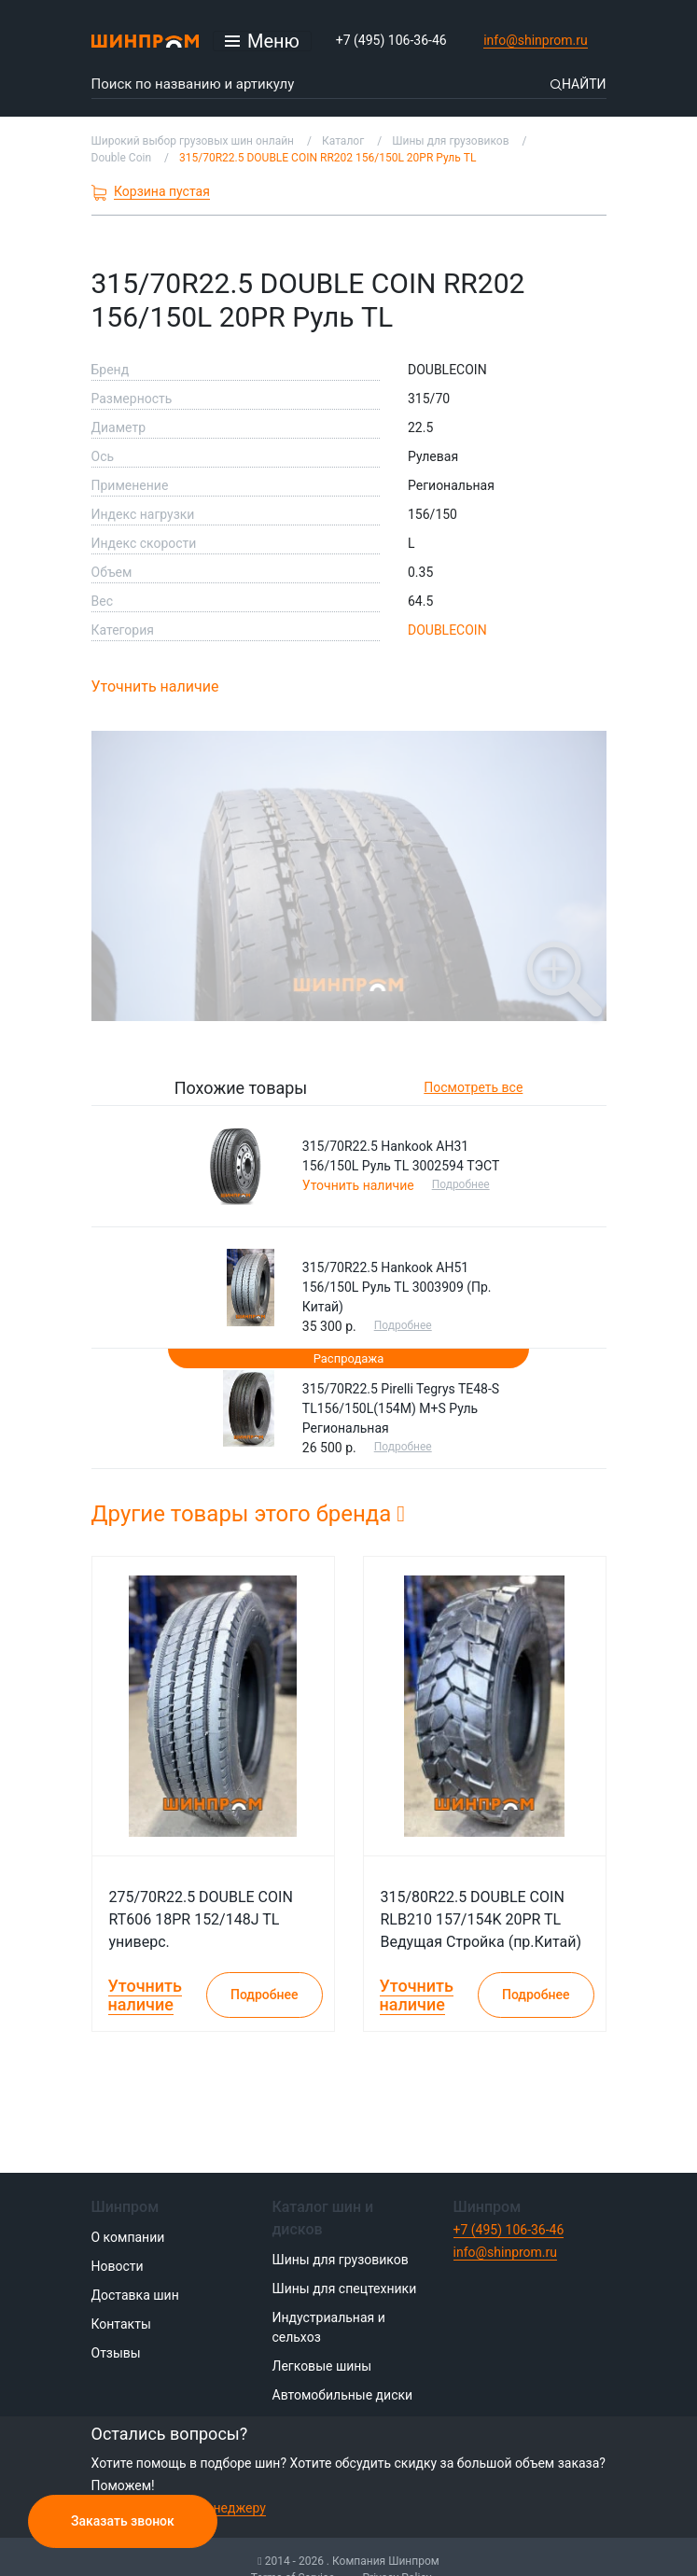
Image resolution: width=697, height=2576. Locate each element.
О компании (128, 2237)
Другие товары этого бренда (248, 1514)
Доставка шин (135, 2295)
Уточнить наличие (155, 686)
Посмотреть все (473, 1087)
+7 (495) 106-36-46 (391, 40)
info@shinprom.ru (535, 40)
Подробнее (461, 1184)
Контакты (121, 2324)
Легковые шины (322, 2366)
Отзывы (116, 2352)
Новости (117, 2266)
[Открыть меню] (262, 41)
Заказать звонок (122, 2520)
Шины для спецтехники (344, 2288)
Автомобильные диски (342, 2394)
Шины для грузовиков (340, 2259)
